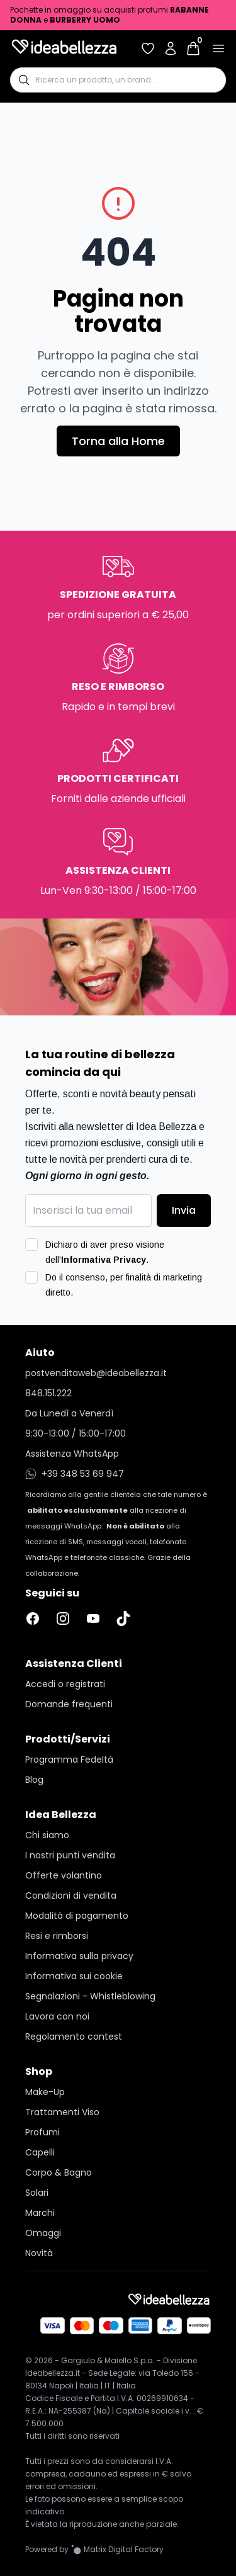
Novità (39, 2253)
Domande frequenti (69, 1704)
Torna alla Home (118, 441)
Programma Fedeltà (69, 1759)
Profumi (42, 2132)
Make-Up (45, 2092)
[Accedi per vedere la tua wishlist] (147, 48)
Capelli (40, 2152)
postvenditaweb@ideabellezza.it (96, 1373)
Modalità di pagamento (76, 1915)
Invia (184, 1210)
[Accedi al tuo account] (170, 48)
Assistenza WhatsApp (72, 1453)
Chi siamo (47, 1835)
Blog (34, 1779)
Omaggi (43, 2233)
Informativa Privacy (103, 1260)
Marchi (40, 2212)
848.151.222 (48, 1393)
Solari (36, 2192)
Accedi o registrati (65, 1684)
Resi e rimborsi (56, 1935)
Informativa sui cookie (74, 1976)
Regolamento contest (73, 2036)
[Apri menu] (218, 48)
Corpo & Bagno (58, 2172)
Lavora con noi (57, 2016)
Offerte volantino (63, 1875)
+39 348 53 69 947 (74, 1473)
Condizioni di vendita (70, 1895)
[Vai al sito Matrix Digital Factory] (117, 2549)
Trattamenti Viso (62, 2112)
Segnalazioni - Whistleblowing (90, 1996)
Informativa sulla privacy (79, 1956)
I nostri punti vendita (70, 1855)
